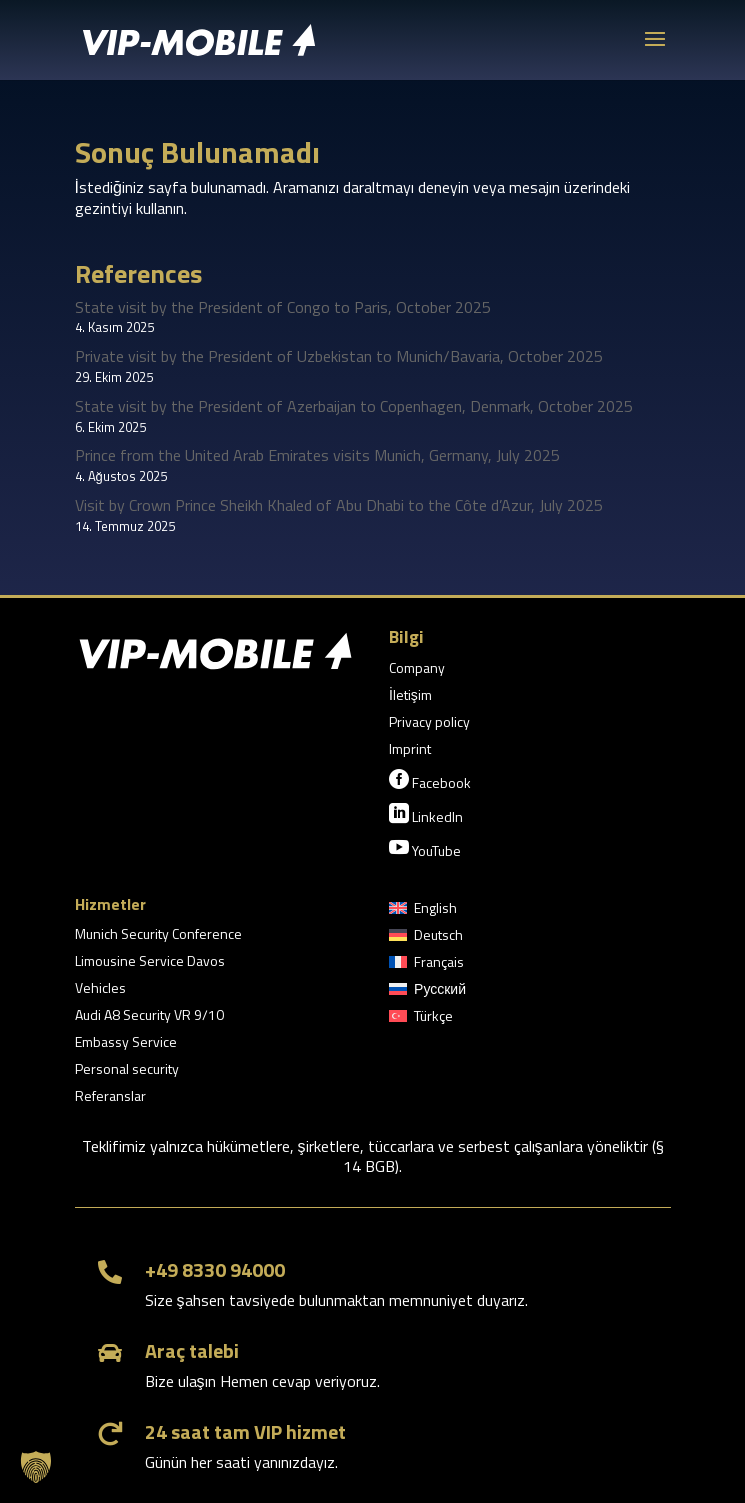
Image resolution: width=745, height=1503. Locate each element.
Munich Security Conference (158, 935)
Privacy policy (429, 723)
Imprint (410, 750)
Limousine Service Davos (150, 962)
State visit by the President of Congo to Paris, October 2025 (283, 307)
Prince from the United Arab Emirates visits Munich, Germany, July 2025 (317, 455)
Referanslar (110, 1097)
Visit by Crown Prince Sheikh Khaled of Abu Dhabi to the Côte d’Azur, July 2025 (339, 505)
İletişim (410, 696)
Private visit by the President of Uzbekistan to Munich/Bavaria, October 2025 (339, 356)
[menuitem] (423, 912)
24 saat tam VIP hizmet (245, 1431)
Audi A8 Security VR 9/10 (149, 1016)
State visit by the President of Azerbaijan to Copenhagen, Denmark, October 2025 (354, 406)
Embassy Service (126, 1043)
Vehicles (100, 989)
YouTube (425, 849)
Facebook (430, 781)
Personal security (127, 1070)
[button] (36, 1467)
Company (417, 669)
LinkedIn (426, 815)
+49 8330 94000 (215, 1269)
